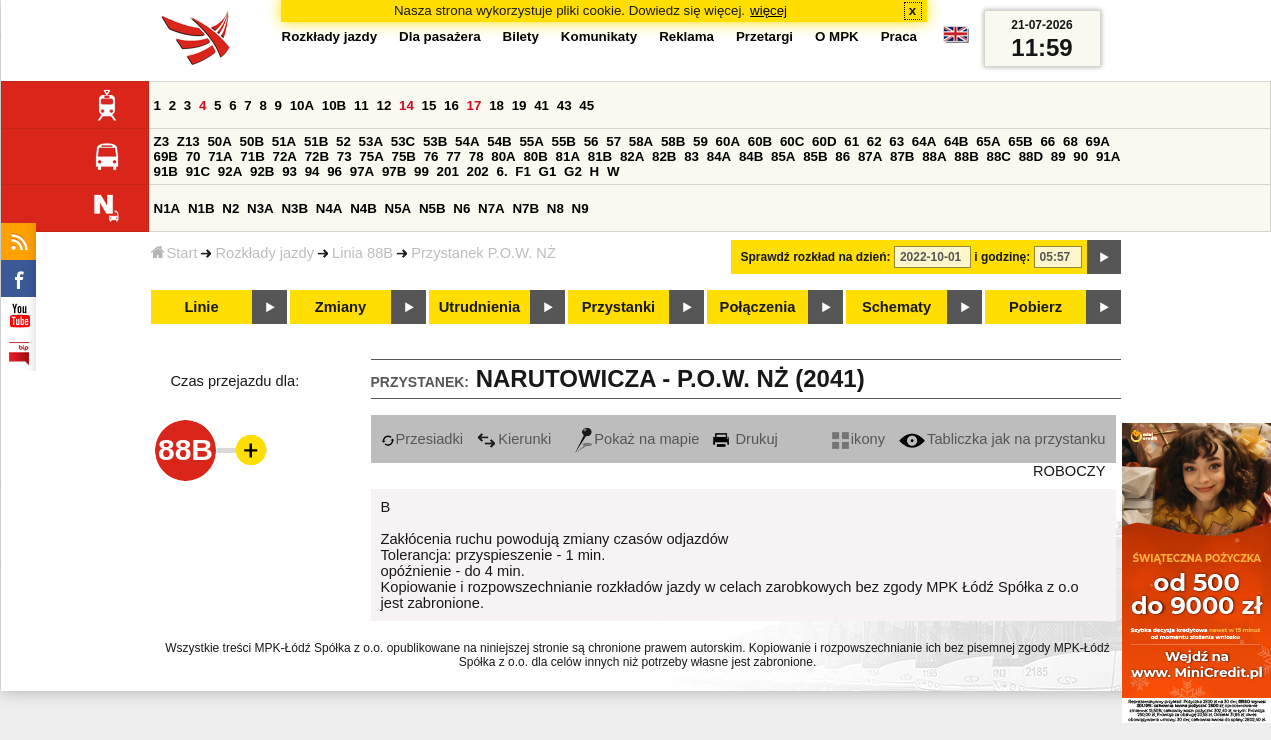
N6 (461, 208)
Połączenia (758, 307)
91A (1108, 156)
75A (371, 156)
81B (600, 156)
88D (1031, 156)
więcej (768, 10)
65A (988, 141)
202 (478, 171)
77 (453, 156)
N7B (525, 208)
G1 (548, 171)
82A (632, 156)
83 (691, 156)
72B (317, 156)
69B (166, 156)
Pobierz (1035, 307)
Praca (899, 36)
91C (198, 171)
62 (874, 141)
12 (383, 105)
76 (431, 156)
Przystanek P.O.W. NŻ (483, 253)
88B (966, 156)
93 (289, 171)
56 (591, 141)
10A (302, 105)
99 (421, 171)
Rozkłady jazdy (264, 253)
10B (334, 105)
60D (824, 141)
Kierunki (514, 439)
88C (999, 156)
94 (312, 171)
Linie (201, 307)
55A (531, 141)
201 (448, 171)
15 (429, 105)
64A (924, 141)
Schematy (896, 307)
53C (403, 141)
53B (435, 141)
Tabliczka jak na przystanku (1002, 439)
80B (535, 156)
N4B (363, 208)
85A (783, 156)
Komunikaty (599, 36)
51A (284, 141)
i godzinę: (1002, 257)
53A (371, 141)
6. (501, 171)
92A (230, 171)
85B (815, 156)
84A (719, 156)
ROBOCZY (1069, 471)
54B (499, 141)
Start (174, 253)
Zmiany (340, 307)
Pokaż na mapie (637, 439)
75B (404, 156)
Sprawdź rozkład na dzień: (816, 257)
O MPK (837, 36)
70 (193, 156)
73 (344, 156)
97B (394, 171)
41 (541, 105)
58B (673, 141)
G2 (573, 171)
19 (519, 105)
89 (1058, 156)
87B (902, 156)
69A (1098, 141)
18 (496, 105)
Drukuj (745, 439)
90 (1080, 156)
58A (641, 141)
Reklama (686, 36)
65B (1020, 141)
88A (934, 156)
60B (760, 141)
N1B (201, 208)
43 (564, 105)
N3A (260, 208)
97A (362, 171)
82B (664, 156)
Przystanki (618, 307)
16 (451, 105)
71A (220, 156)
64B (956, 141)
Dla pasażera (440, 36)
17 (474, 105)
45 (586, 105)
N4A (329, 208)
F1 (523, 171)
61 (851, 141)
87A (870, 156)
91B (166, 171)
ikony (858, 439)
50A (219, 141)
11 (361, 105)
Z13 (188, 141)
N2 (230, 208)
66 (1047, 141)
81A (568, 156)
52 (343, 141)
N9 (580, 208)
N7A (491, 208)
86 (842, 156)
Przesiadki (422, 439)
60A (728, 141)
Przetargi (764, 36)
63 (896, 141)
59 (700, 141)
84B (751, 156)
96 (334, 171)
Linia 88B (362, 253)
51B (316, 141)
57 (613, 141)
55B (564, 141)
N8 (555, 208)
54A (467, 141)
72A (285, 156)
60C (792, 141)
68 (1070, 141)
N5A (398, 208)
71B (252, 156)
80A (503, 156)
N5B (432, 208)
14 (406, 105)
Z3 (162, 141)
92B (262, 171)
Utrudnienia (479, 307)
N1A (167, 208)
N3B (294, 208)
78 (476, 156)
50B (252, 141)
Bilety (521, 36)
